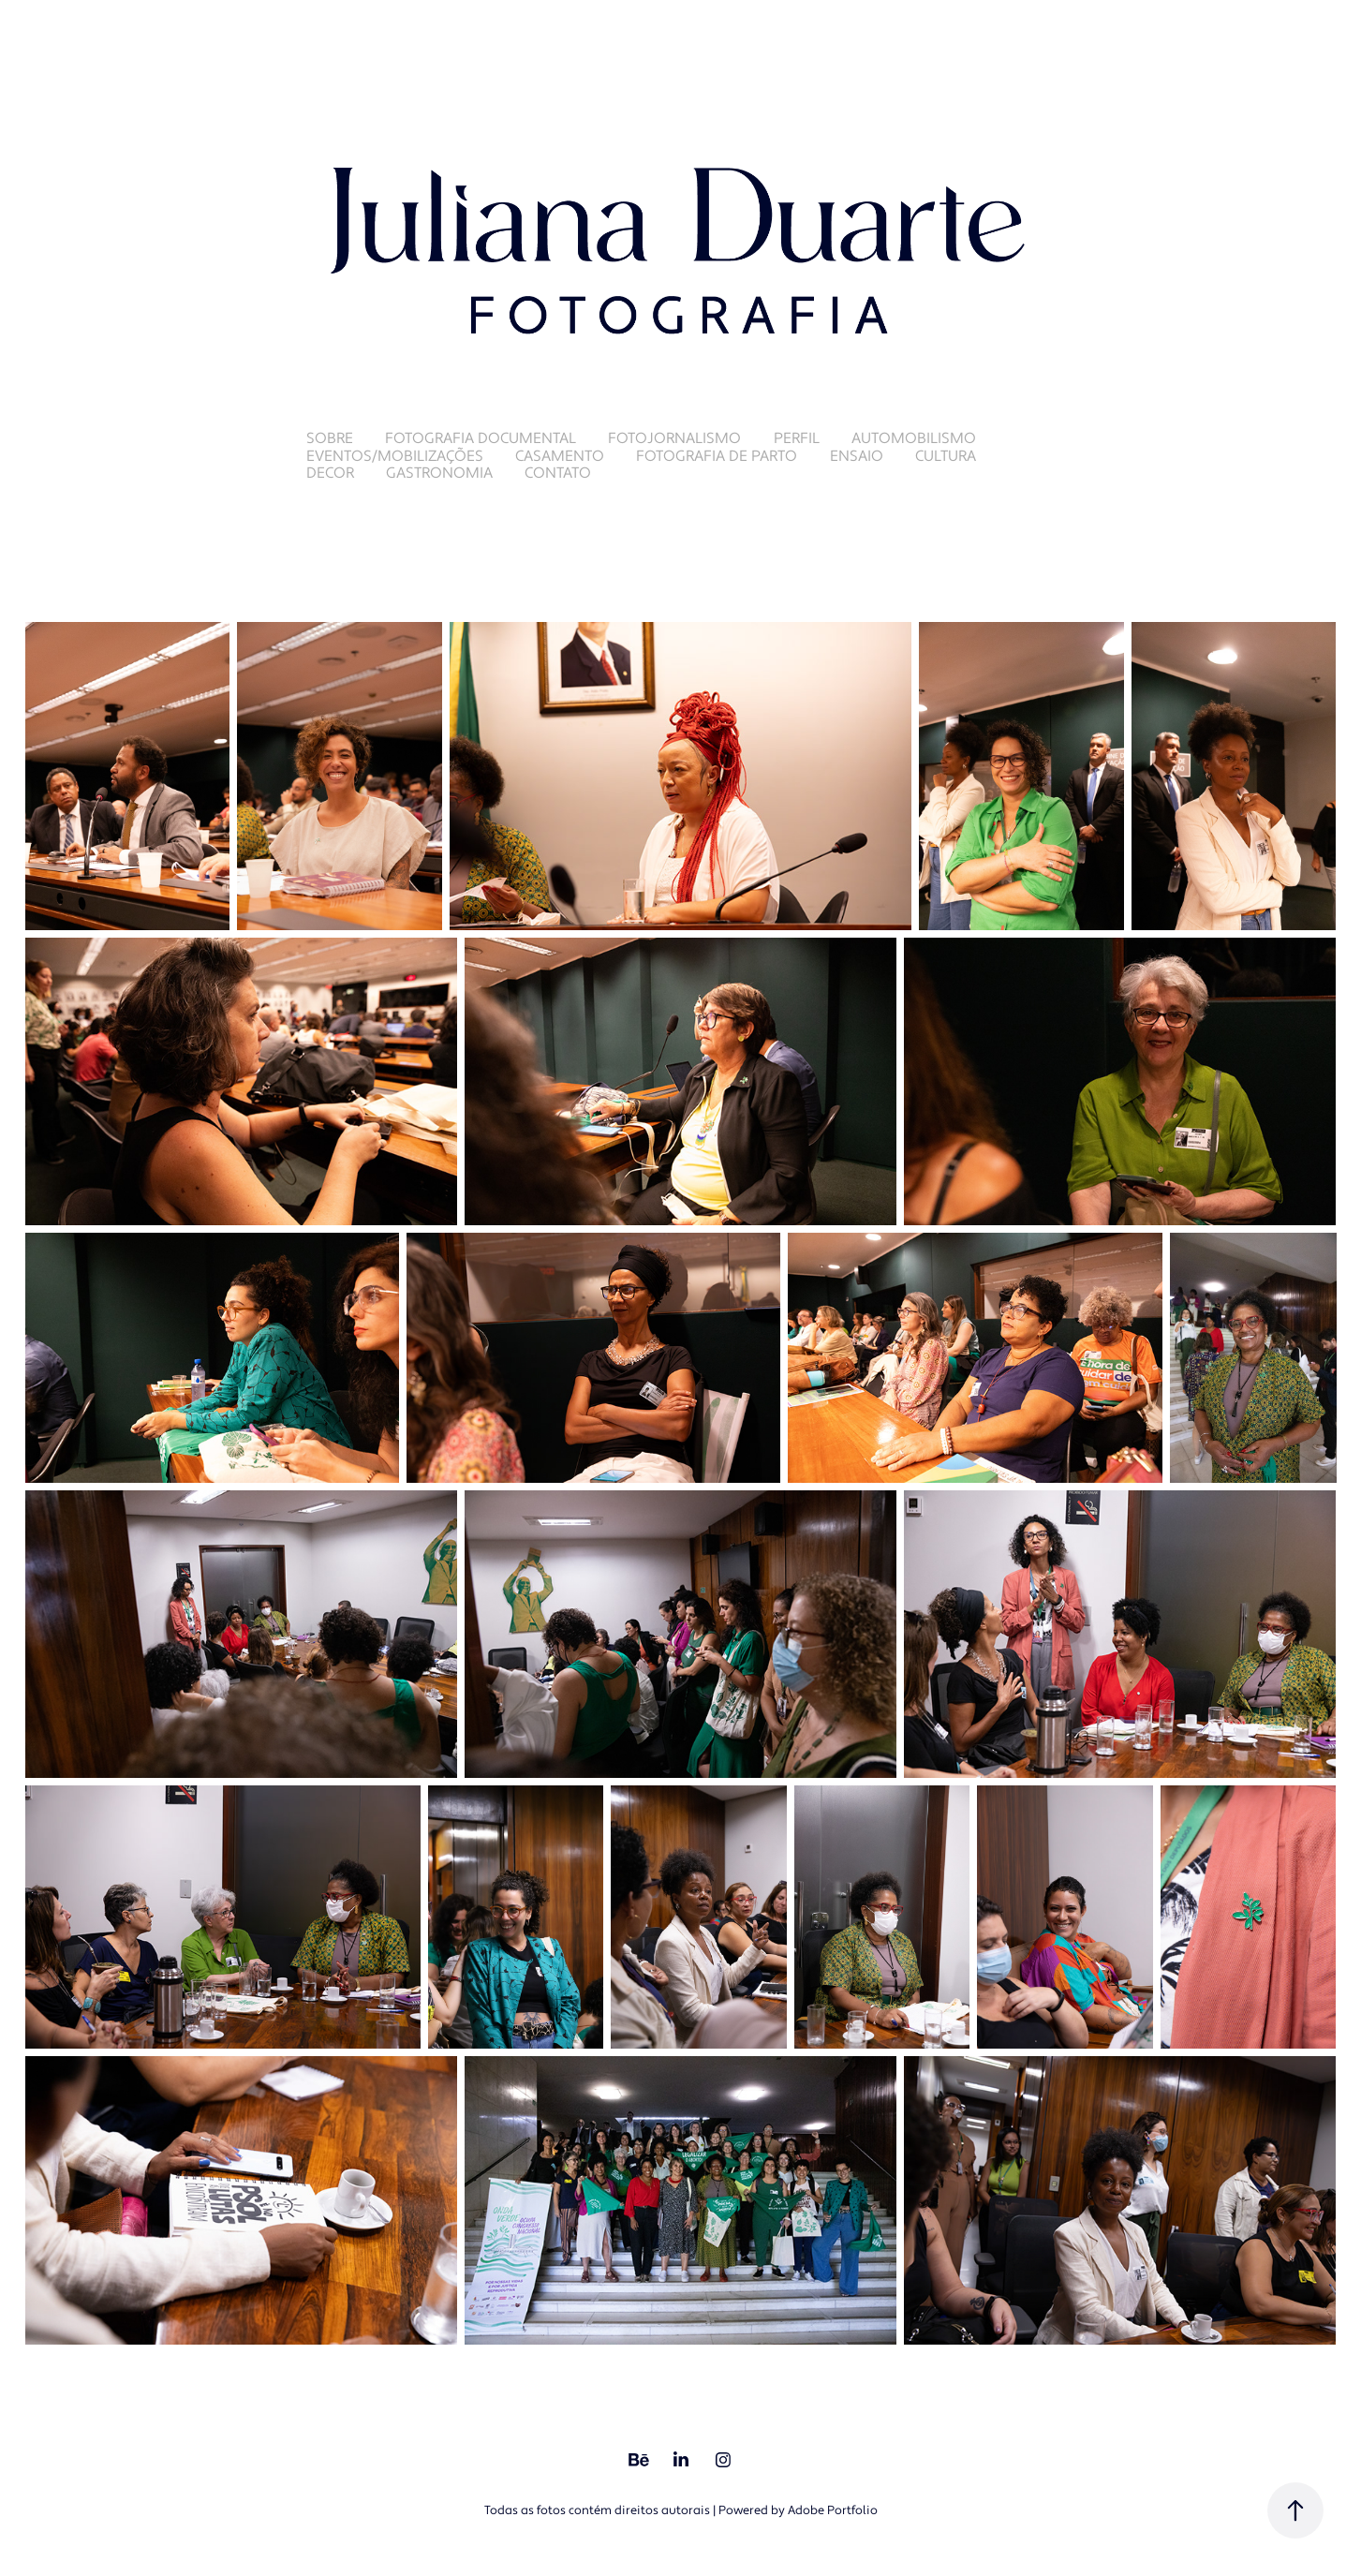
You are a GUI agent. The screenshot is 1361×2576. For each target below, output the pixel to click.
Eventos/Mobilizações (394, 456)
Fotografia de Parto (716, 456)
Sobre (329, 438)
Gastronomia (439, 473)
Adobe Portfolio (833, 2510)
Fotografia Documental (480, 438)
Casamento (559, 456)
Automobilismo (913, 438)
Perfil (797, 438)
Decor (330, 473)
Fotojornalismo (674, 438)
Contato (558, 473)
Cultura (945, 456)
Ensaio (856, 456)
